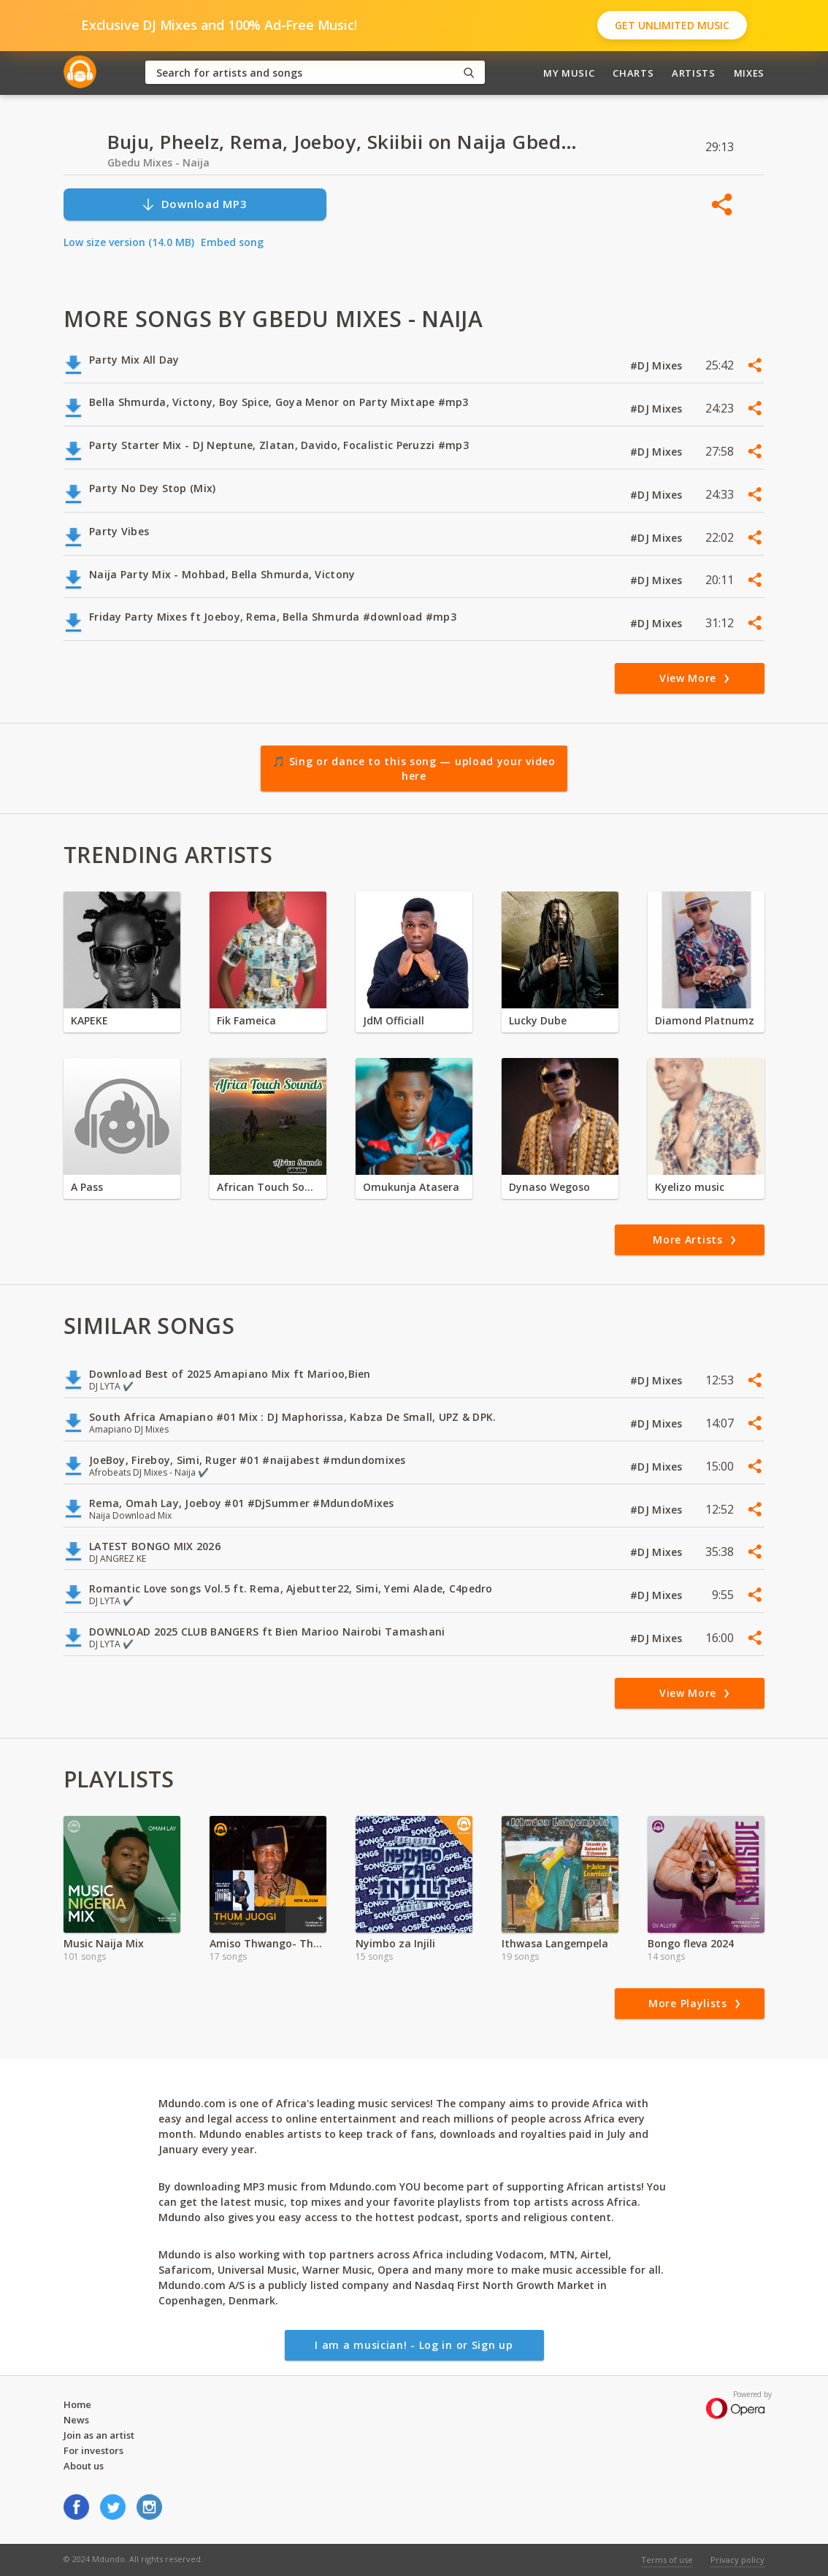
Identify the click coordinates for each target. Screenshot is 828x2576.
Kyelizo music (689, 1187)
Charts (633, 73)
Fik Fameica (246, 1020)
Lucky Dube (538, 1020)
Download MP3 (194, 204)
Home (77, 2404)
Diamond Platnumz (704, 1020)
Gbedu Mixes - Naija (158, 162)
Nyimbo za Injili (395, 1943)
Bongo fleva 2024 (691, 1943)
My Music (568, 73)
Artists (694, 73)
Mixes (749, 73)
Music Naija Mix (104, 1943)
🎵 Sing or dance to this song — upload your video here (414, 768)
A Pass (87, 1187)
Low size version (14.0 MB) (129, 242)
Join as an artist (99, 2435)
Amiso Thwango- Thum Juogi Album (268, 1943)
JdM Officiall (393, 1020)
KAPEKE (89, 1020)
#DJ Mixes (658, 365)
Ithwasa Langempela (555, 1943)
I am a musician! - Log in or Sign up (414, 2345)
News (76, 2419)
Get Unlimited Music (672, 25)
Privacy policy (737, 2559)
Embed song (232, 242)
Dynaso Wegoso (549, 1187)
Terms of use (667, 2559)
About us (84, 2465)
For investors (93, 2450)
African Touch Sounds (268, 1187)
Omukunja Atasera (411, 1187)
